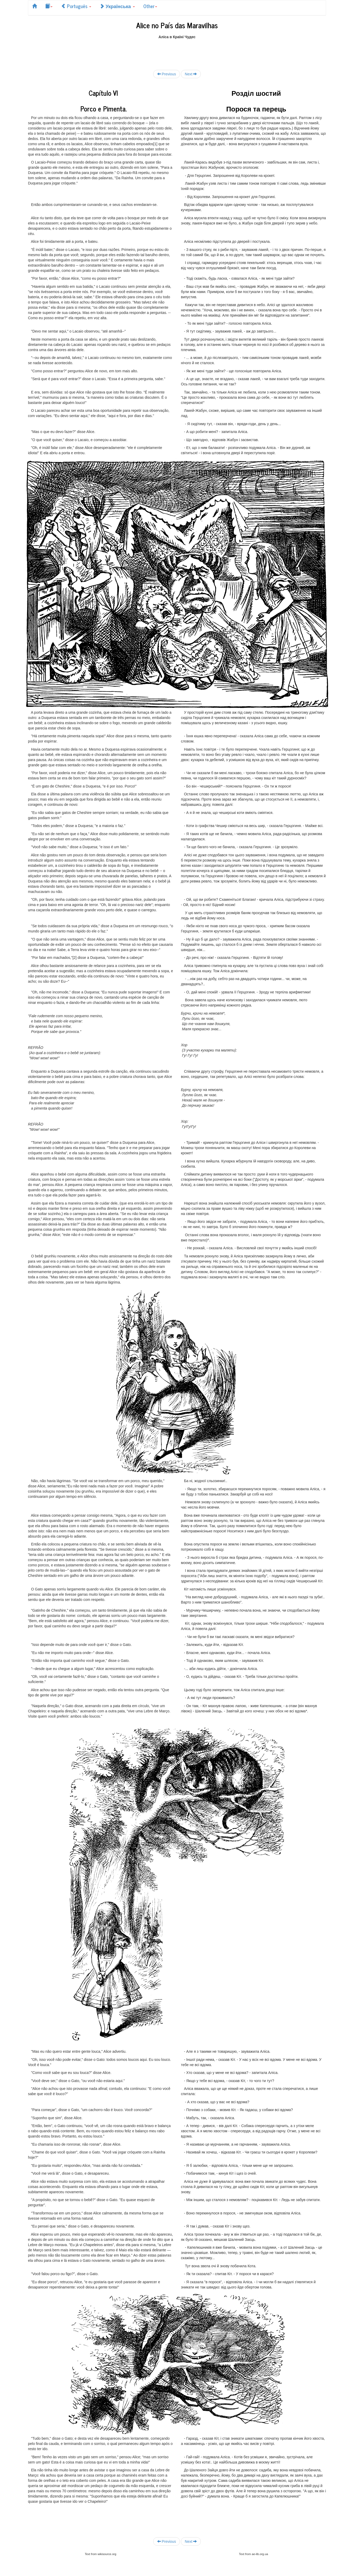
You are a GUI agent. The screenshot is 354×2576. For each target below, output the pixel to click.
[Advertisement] (177, 51)
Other (150, 6)
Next (191, 74)
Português (76, 6)
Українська (117, 6)
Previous (166, 74)
